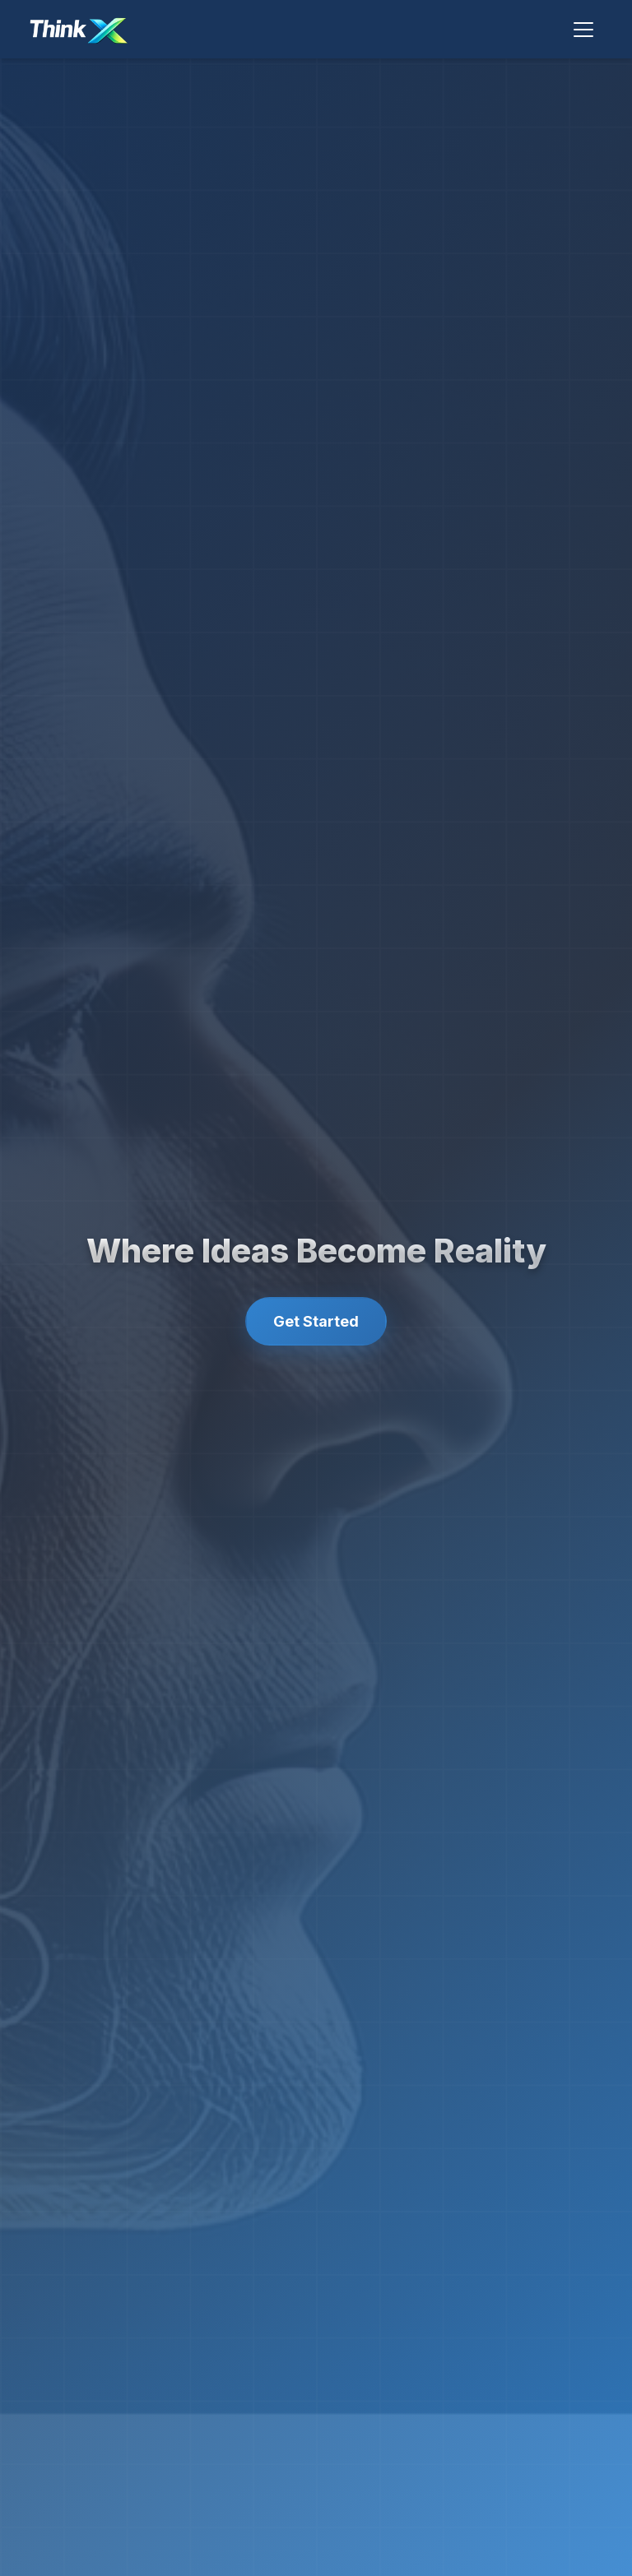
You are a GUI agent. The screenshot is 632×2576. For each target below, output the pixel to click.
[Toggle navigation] (583, 29)
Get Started (316, 1321)
